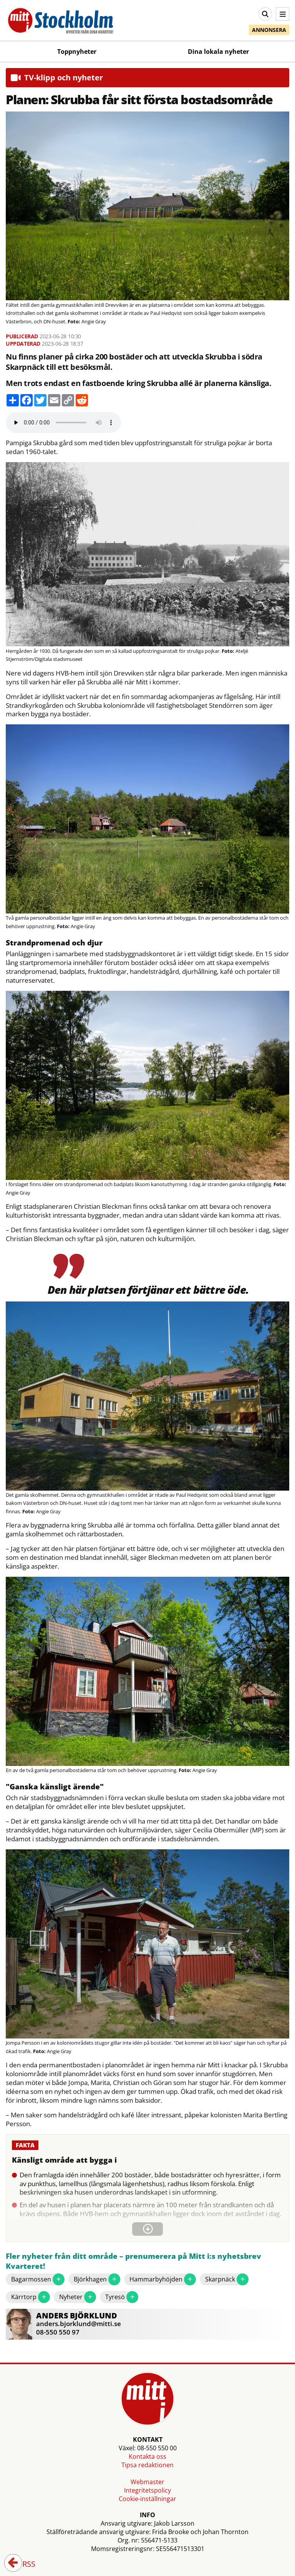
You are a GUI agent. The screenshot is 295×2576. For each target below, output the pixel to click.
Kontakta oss (147, 2456)
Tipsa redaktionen (147, 2465)
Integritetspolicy (147, 2490)
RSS (23, 2564)
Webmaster (147, 2482)
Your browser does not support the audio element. (63, 422)
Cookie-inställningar (147, 2498)
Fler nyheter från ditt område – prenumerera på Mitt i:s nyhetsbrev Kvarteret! (133, 2261)
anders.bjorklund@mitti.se (78, 2324)
